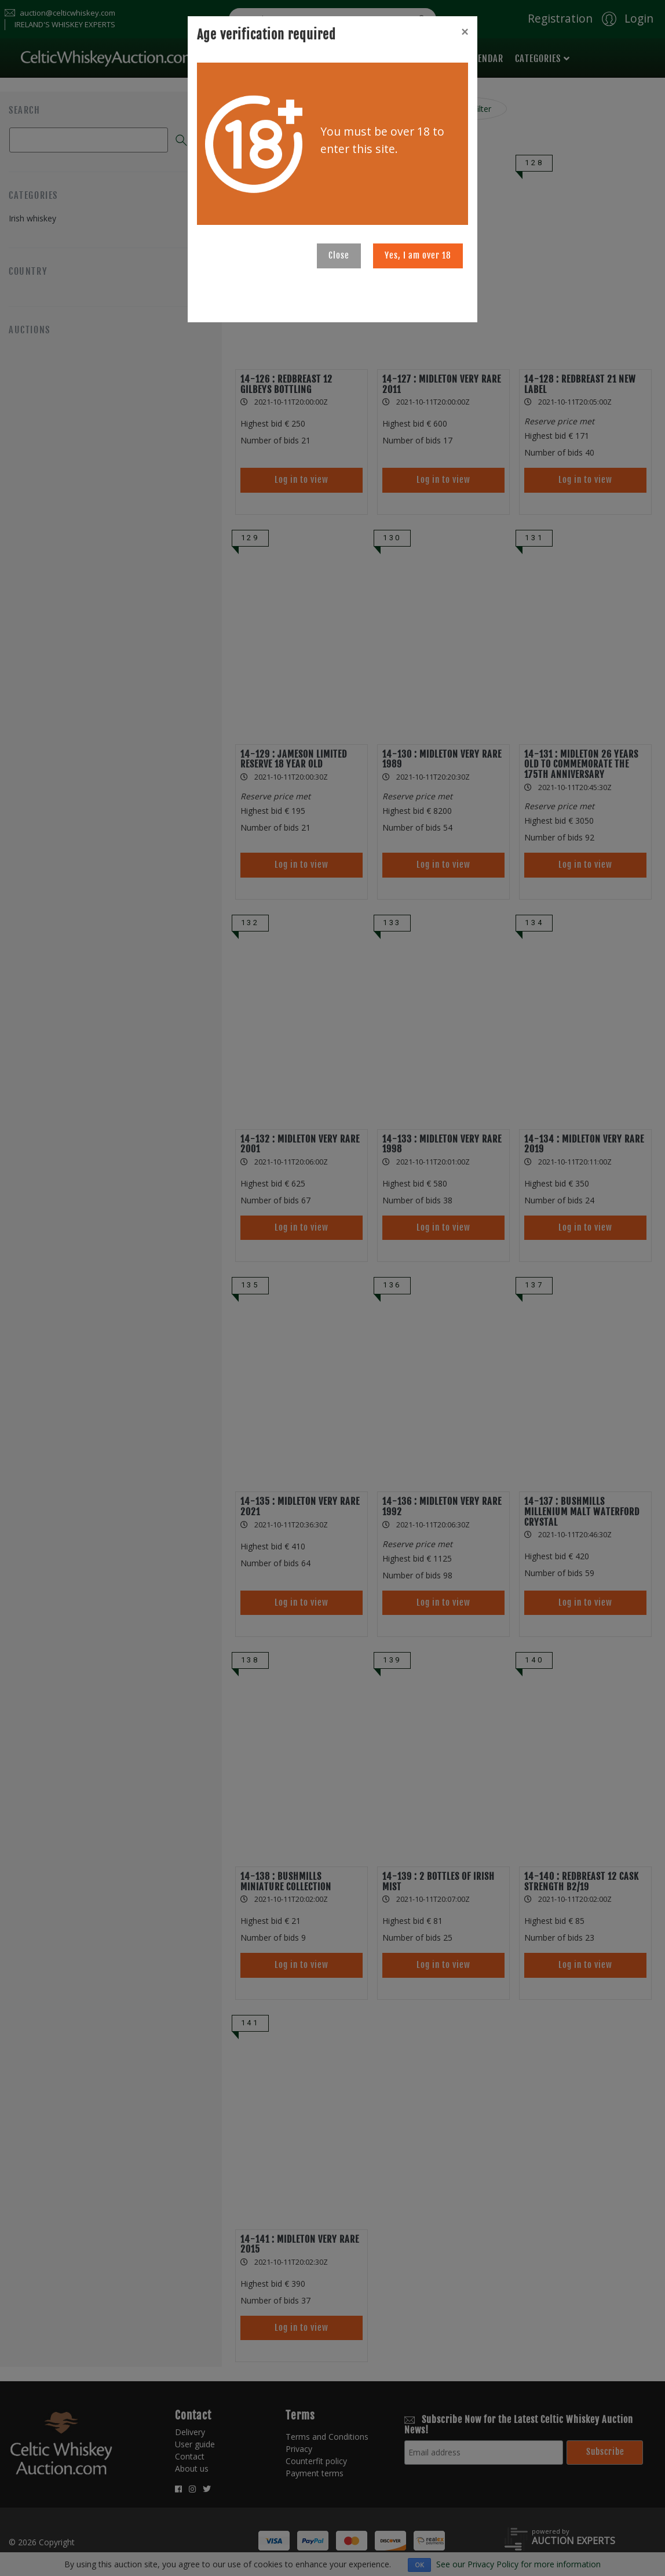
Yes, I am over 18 (418, 255)
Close (338, 255)
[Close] (464, 32)
